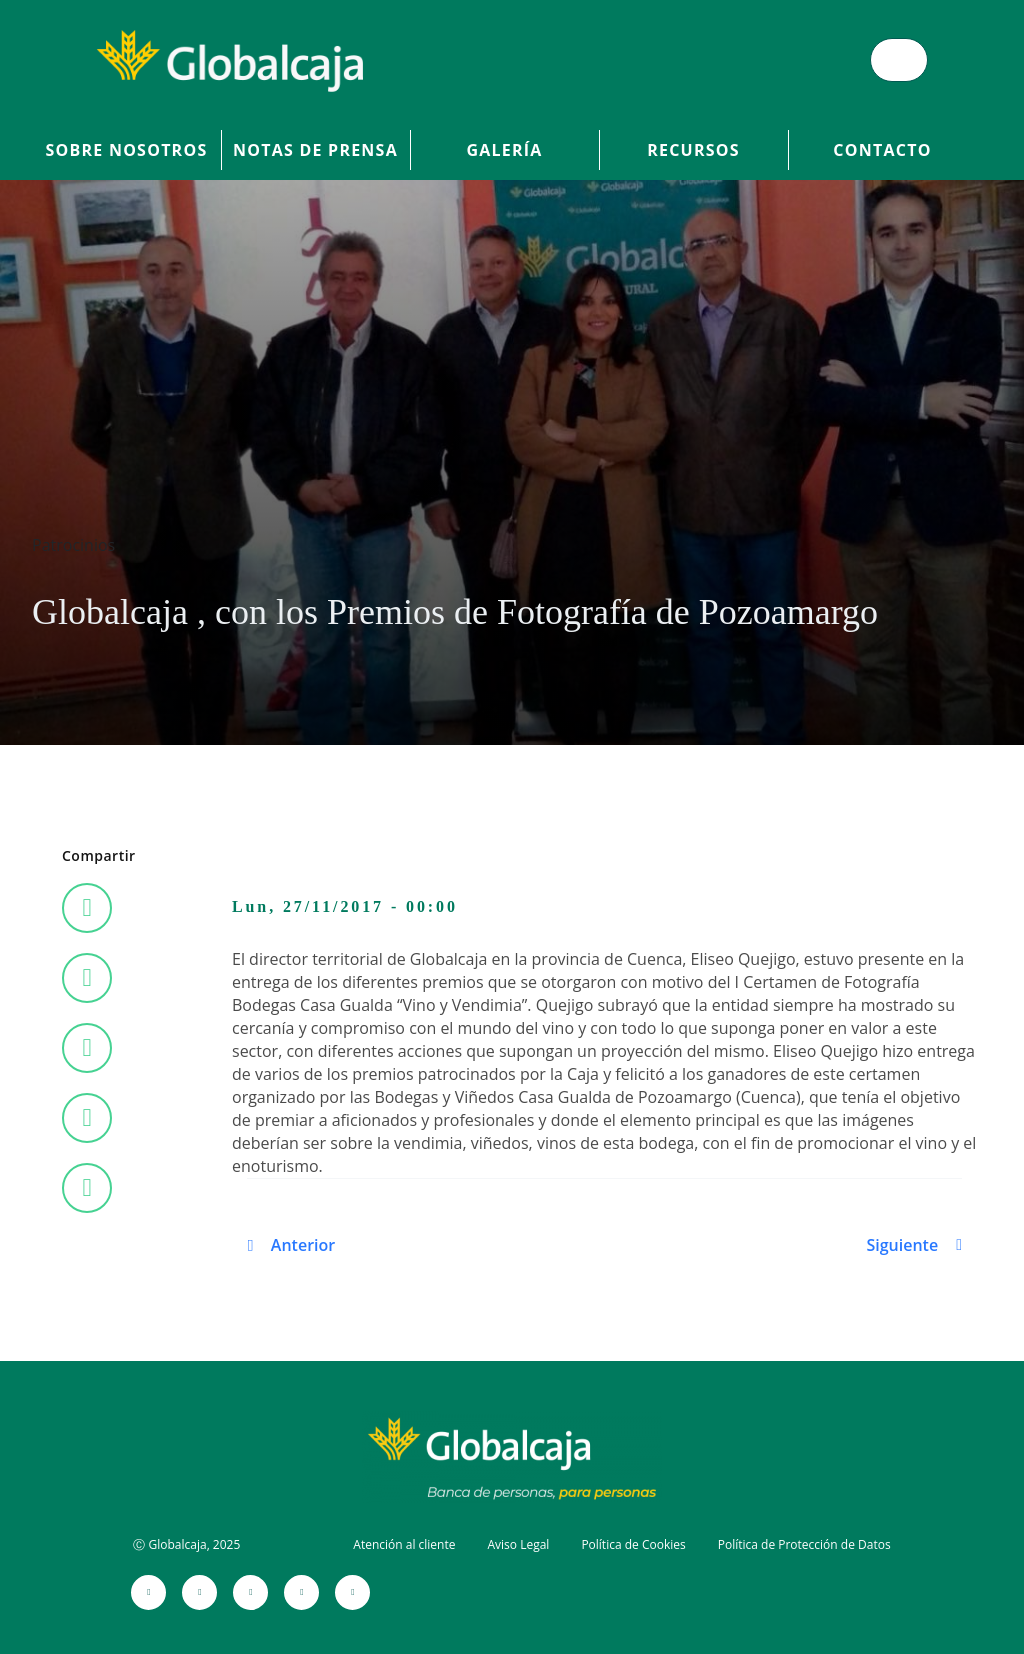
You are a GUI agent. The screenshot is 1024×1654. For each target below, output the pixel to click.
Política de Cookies (633, 1544)
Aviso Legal (518, 1544)
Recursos (693, 150)
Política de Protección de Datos (804, 1544)
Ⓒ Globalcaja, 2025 (186, 1544)
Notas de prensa (315, 150)
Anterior (303, 1245)
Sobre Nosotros (127, 150)
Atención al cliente (404, 1544)
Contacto (882, 150)
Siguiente (902, 1245)
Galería (504, 150)
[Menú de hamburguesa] (899, 60)
